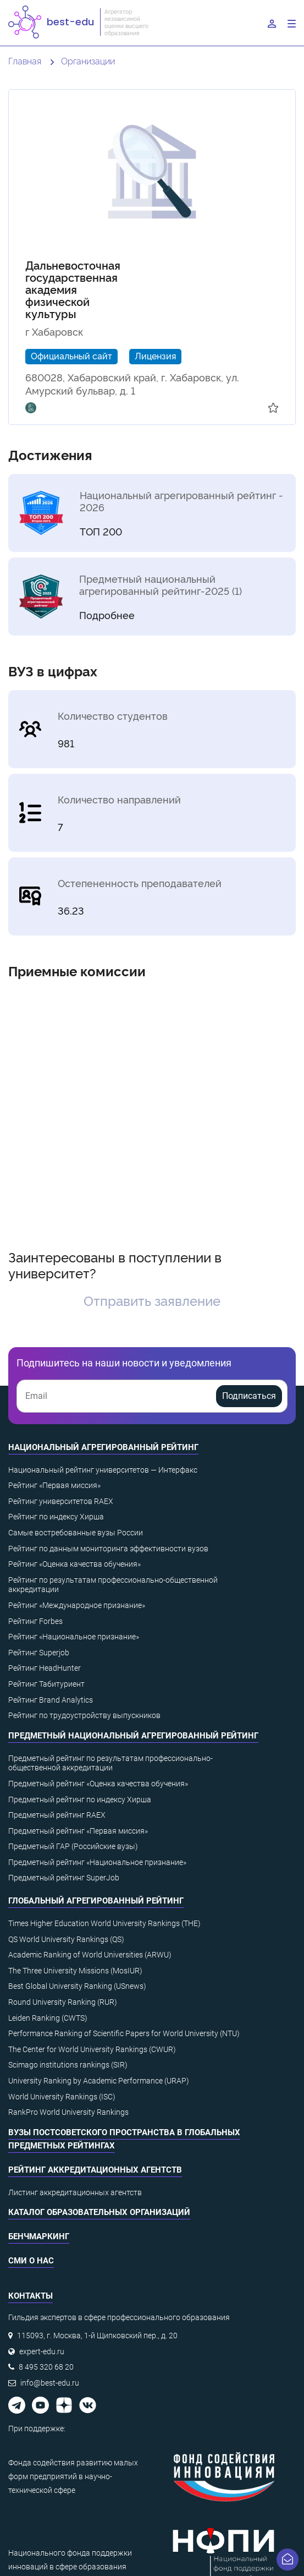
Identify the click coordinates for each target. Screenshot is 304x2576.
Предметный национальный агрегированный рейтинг (133, 1736)
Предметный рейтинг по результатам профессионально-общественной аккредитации (110, 1763)
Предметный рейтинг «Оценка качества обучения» (98, 1783)
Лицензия (155, 355)
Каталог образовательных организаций (99, 2212)
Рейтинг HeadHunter (44, 1668)
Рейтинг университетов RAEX (60, 1501)
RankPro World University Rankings (68, 2112)
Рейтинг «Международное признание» (76, 1605)
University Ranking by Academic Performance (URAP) (98, 2080)
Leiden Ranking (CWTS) (47, 2018)
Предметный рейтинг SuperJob (63, 1877)
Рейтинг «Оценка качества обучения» (74, 1564)
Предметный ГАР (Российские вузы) (73, 1846)
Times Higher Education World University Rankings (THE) (104, 1923)
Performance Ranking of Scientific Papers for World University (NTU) (124, 2033)
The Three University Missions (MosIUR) (75, 1970)
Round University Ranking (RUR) (62, 2002)
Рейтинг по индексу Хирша (56, 1516)
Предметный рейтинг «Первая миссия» (78, 1830)
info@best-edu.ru (49, 2382)
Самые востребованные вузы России (75, 1532)
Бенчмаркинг (38, 2236)
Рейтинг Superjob (38, 1652)
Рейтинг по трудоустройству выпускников (84, 1715)
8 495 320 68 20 (46, 2366)
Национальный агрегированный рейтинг (103, 1447)
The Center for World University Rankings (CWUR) (92, 2049)
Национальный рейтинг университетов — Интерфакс (102, 1469)
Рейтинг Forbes (35, 1621)
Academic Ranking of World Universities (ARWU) (90, 1954)
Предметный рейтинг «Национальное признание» (97, 1862)
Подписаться (249, 1396)
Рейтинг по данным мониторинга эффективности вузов (108, 1548)
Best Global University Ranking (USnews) (77, 1986)
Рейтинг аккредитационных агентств (95, 2170)
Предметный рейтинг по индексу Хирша (79, 1799)
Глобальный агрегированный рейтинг (96, 1901)
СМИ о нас (31, 2261)
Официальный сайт (71, 355)
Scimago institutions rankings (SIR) (68, 2064)
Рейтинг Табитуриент (46, 1684)
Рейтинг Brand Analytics (50, 1700)
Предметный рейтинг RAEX (57, 1815)
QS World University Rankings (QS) (66, 1939)
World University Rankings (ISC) (61, 2096)
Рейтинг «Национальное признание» (73, 1636)
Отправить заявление (152, 1300)
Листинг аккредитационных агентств (75, 2192)
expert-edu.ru (41, 2351)
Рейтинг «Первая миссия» (54, 1485)
